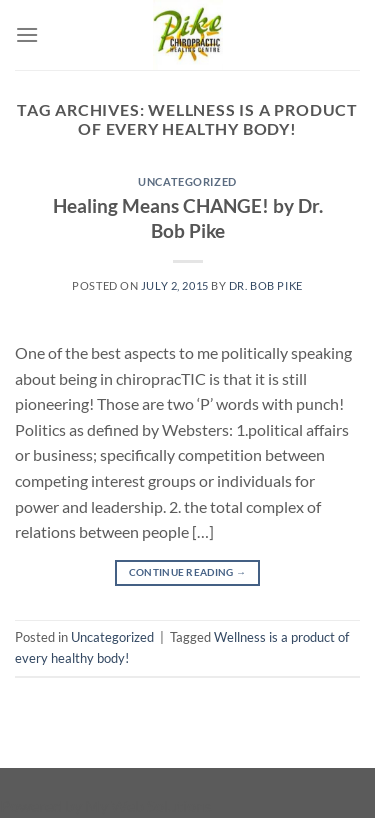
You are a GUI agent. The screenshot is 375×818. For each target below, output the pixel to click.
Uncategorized (187, 181)
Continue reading (187, 572)
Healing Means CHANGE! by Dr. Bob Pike (188, 218)
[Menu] (27, 34)
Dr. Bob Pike (266, 285)
